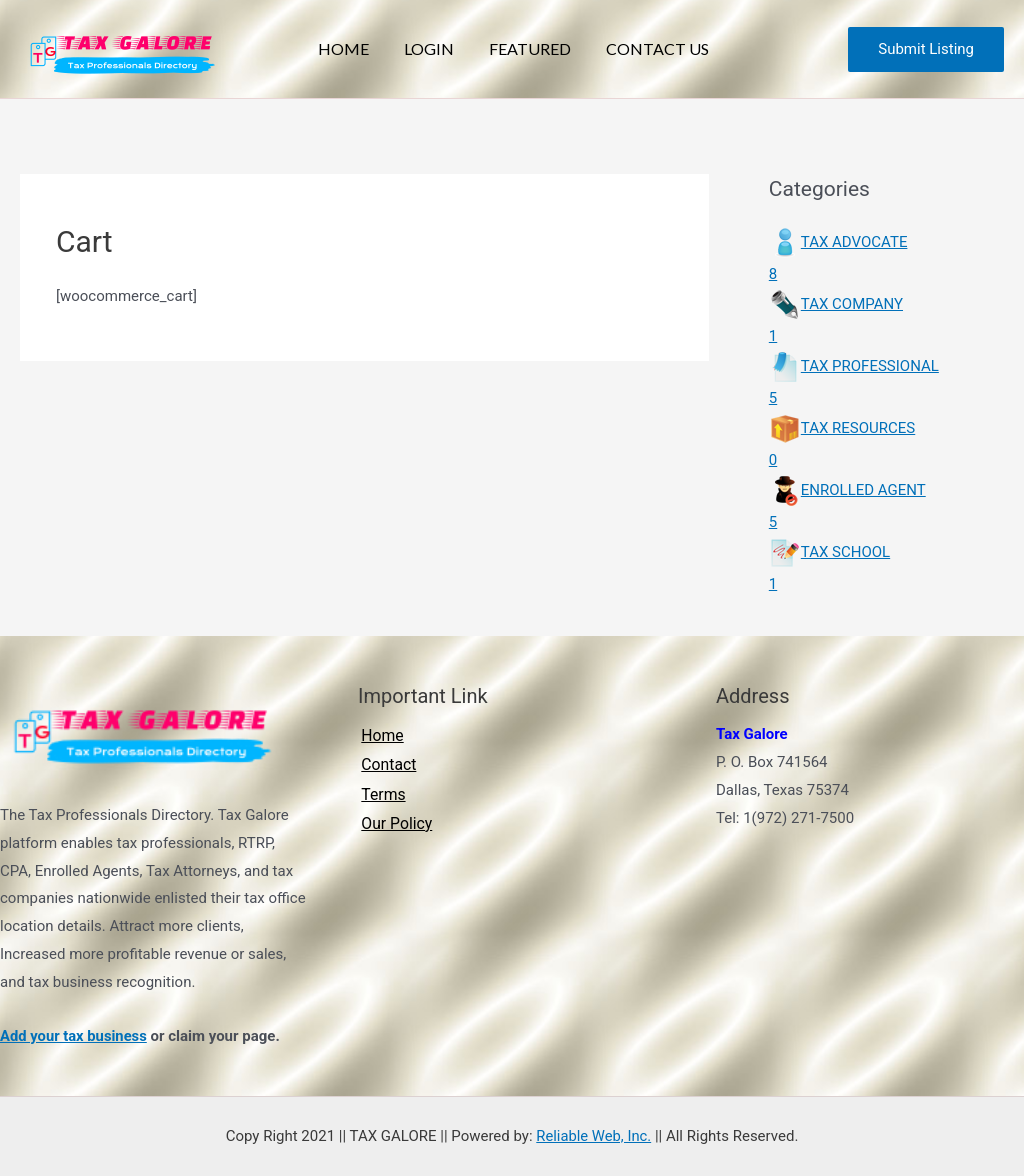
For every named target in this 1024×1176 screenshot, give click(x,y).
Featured (527, 49)
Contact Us (640, 49)
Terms (380, 795)
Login (440, 49)
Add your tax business (74, 1036)
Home (368, 49)
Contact (386, 765)
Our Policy (394, 824)
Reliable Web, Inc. (593, 1136)
